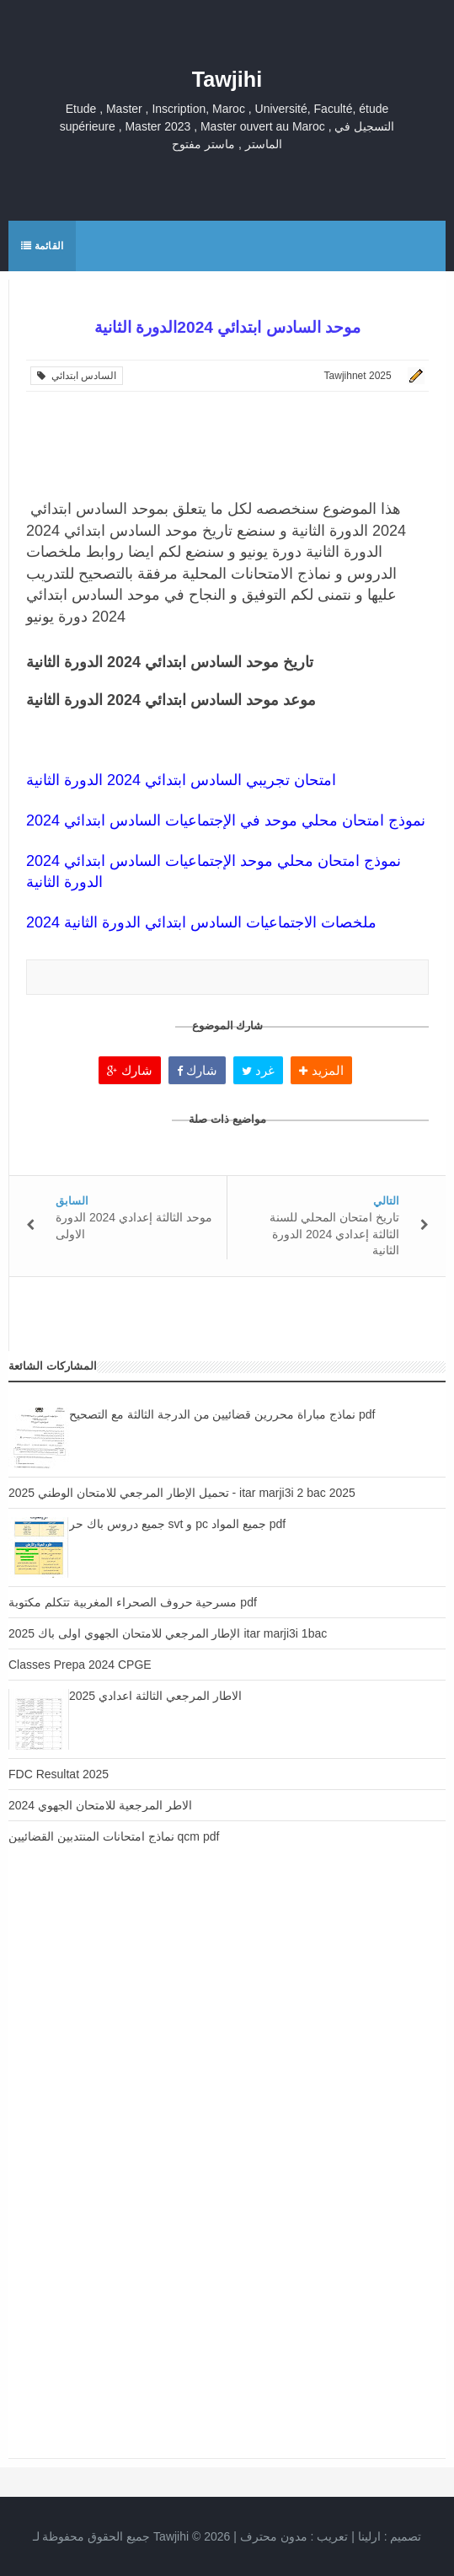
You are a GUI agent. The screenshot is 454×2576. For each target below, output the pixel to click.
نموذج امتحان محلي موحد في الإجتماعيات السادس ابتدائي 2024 (225, 820)
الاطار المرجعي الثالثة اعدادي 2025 (155, 1695)
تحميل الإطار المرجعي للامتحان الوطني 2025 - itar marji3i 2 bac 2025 (181, 1492)
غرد (258, 1070)
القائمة (42, 246)
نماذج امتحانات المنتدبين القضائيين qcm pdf (113, 1836)
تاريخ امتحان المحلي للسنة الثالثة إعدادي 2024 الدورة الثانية (334, 1234)
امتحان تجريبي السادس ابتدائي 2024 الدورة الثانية (181, 780)
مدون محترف (273, 2536)
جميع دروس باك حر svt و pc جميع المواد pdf (177, 1524)
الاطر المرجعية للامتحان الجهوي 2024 (100, 1805)
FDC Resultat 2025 (58, 1774)
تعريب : (294, 2536)
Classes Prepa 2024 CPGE (80, 1664)
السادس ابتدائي (76, 376)
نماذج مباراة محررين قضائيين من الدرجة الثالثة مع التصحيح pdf (222, 1414)
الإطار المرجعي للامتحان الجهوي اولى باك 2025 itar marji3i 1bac (167, 1633)
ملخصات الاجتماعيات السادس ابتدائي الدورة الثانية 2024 (201, 922)
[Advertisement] (227, 2020)
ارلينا (369, 2536)
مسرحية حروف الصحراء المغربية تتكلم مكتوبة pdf (132, 1602)
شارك (129, 1070)
